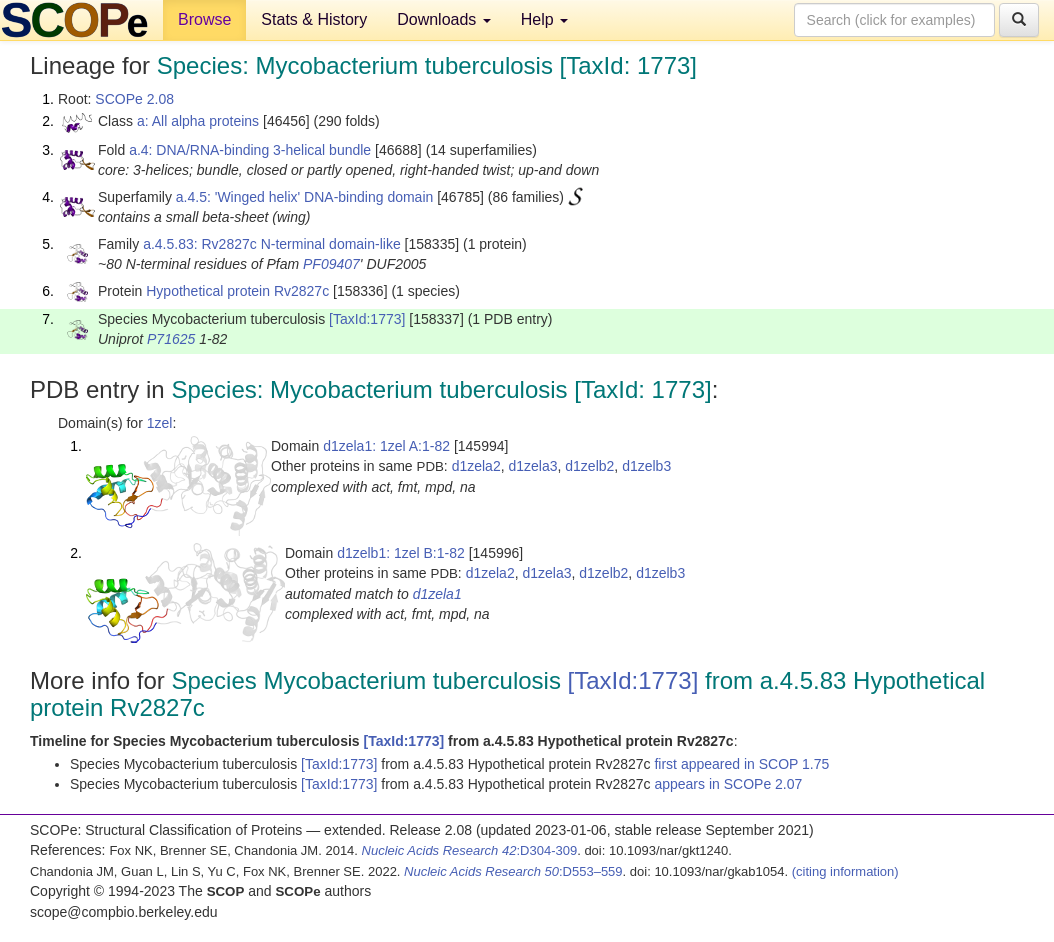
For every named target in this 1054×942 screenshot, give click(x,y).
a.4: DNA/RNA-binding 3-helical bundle (250, 150)
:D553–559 (513, 871)
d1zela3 (532, 466)
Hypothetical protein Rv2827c (237, 291)
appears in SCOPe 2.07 (728, 784)
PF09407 (331, 264)
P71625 (171, 339)
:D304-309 (470, 850)
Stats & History (314, 19)
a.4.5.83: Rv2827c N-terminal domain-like (272, 244)
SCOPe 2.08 (134, 99)
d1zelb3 (646, 466)
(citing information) (845, 871)
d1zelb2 (589, 466)
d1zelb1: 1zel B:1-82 (401, 553)
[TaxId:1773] (367, 319)
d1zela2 (476, 466)
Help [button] (544, 19)
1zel (160, 423)
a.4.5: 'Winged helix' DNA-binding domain (304, 197)
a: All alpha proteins (198, 121)
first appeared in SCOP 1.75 (741, 764)
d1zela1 (437, 594)
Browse (204, 19)
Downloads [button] (444, 19)
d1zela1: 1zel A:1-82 (386, 446)
